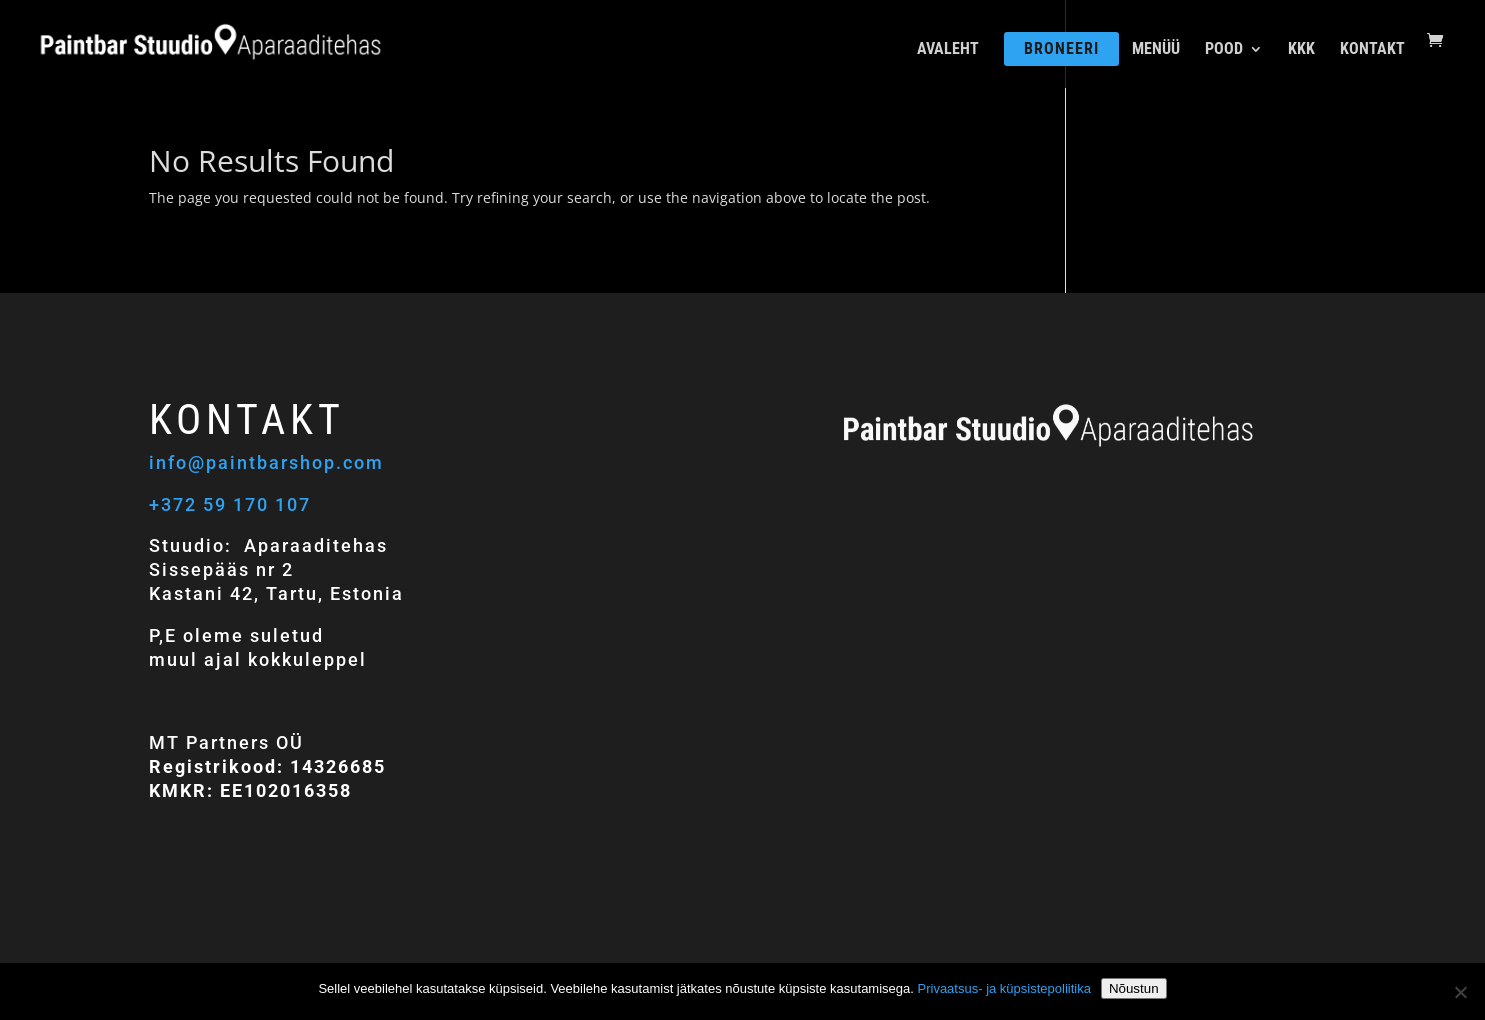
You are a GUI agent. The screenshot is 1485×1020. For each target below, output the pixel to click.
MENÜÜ (1156, 50)
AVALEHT (948, 50)
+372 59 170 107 (230, 504)
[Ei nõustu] (1460, 992)
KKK (1301, 50)
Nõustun (1134, 988)
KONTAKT (1372, 50)
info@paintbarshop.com (269, 462)
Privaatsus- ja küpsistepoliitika (1004, 988)
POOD (1224, 50)
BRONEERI (1061, 48)
